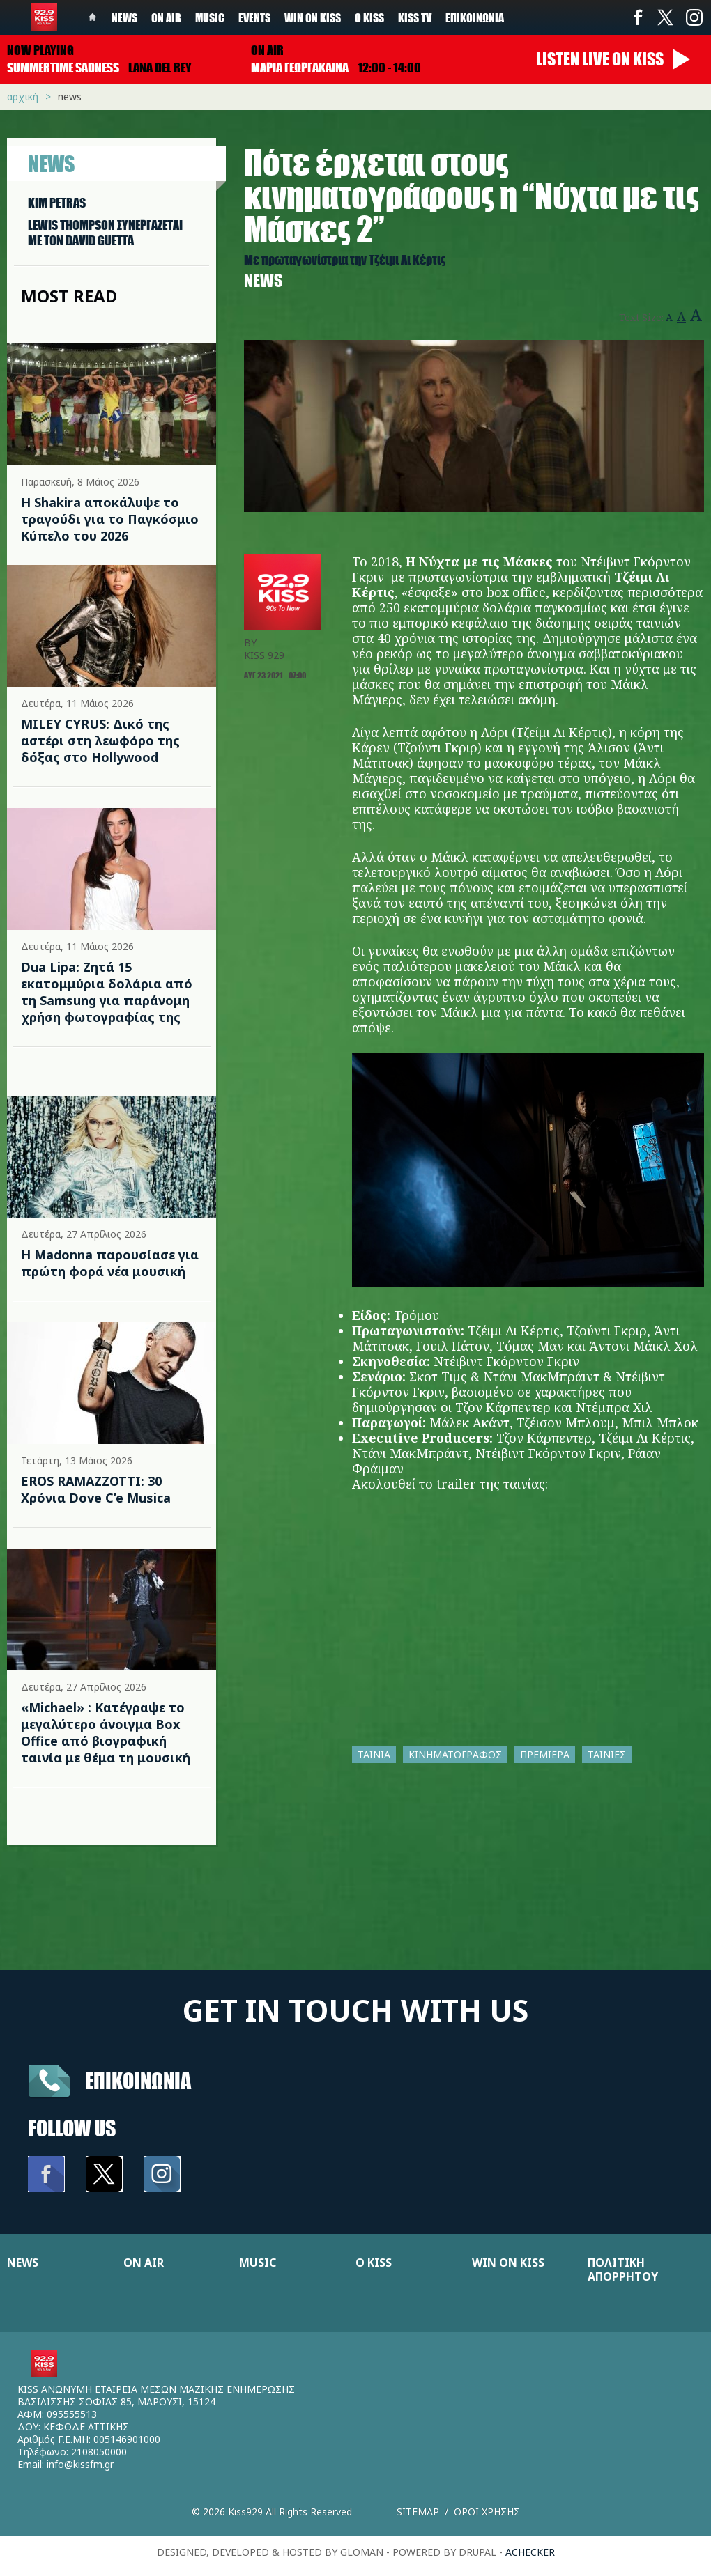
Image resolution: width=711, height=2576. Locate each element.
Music (209, 17)
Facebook (637, 17)
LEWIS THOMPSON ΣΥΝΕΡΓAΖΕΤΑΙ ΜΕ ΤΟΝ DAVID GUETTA (105, 232)
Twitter (665, 17)
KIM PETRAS (57, 202)
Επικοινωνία (474, 17)
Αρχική (22, 96)
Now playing (40, 50)
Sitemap (418, 2511)
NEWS (22, 2262)
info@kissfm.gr (80, 2464)
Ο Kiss (369, 17)
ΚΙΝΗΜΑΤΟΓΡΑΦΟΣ (455, 1754)
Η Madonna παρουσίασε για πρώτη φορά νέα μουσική (110, 1263)
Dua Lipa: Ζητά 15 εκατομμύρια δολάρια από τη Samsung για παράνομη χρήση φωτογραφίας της (106, 992)
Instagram (693, 17)
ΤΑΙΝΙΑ (374, 1754)
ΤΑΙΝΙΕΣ (607, 1754)
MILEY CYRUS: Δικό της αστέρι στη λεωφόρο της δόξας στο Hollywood (100, 740)
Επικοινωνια (138, 2080)
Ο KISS (374, 2262)
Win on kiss (312, 17)
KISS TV (414, 17)
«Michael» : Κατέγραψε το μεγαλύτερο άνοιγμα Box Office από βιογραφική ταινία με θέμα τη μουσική (105, 1732)
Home (93, 17)
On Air (166, 17)
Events (254, 17)
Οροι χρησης (487, 2511)
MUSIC (257, 2262)
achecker (530, 2552)
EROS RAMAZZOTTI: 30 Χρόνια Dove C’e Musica (96, 1489)
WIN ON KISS (508, 2262)
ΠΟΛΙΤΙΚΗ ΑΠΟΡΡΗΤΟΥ (623, 2269)
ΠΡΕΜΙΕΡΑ (544, 1754)
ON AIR (143, 2262)
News (124, 17)
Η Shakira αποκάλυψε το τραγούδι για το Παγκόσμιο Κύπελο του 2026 (110, 519)
